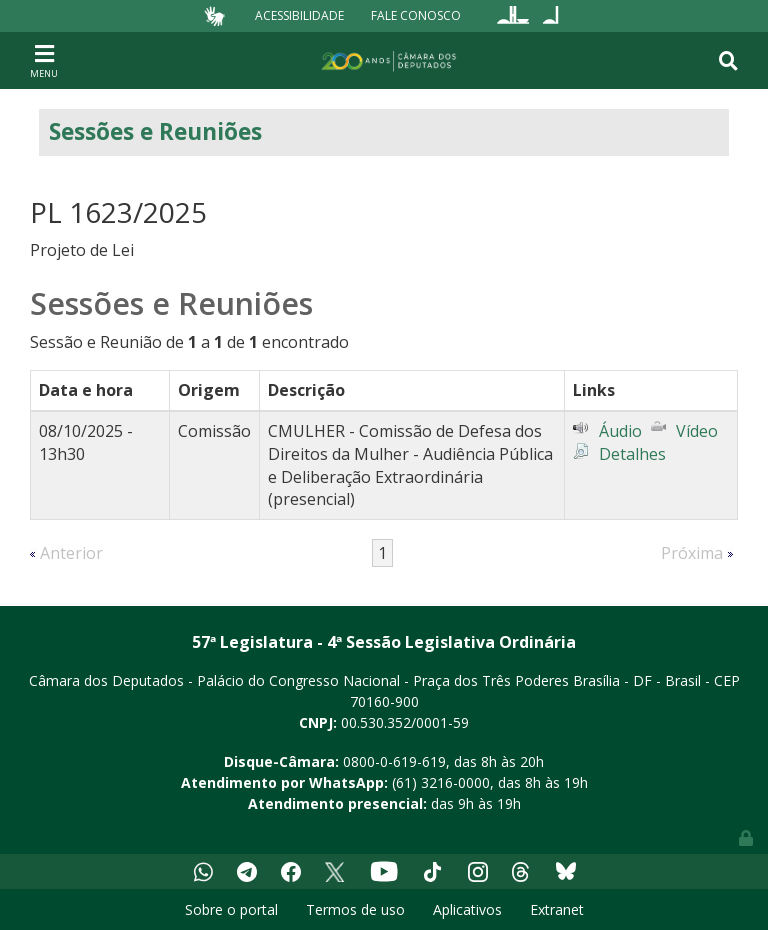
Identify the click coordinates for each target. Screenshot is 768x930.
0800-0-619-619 (394, 761)
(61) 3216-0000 (441, 782)
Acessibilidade (299, 15)
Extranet (557, 909)
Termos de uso (355, 909)
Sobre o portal (231, 909)
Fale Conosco (416, 15)
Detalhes (632, 454)
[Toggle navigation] (44, 60)
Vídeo (697, 431)
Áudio (620, 431)
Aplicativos (467, 909)
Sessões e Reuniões (155, 131)
